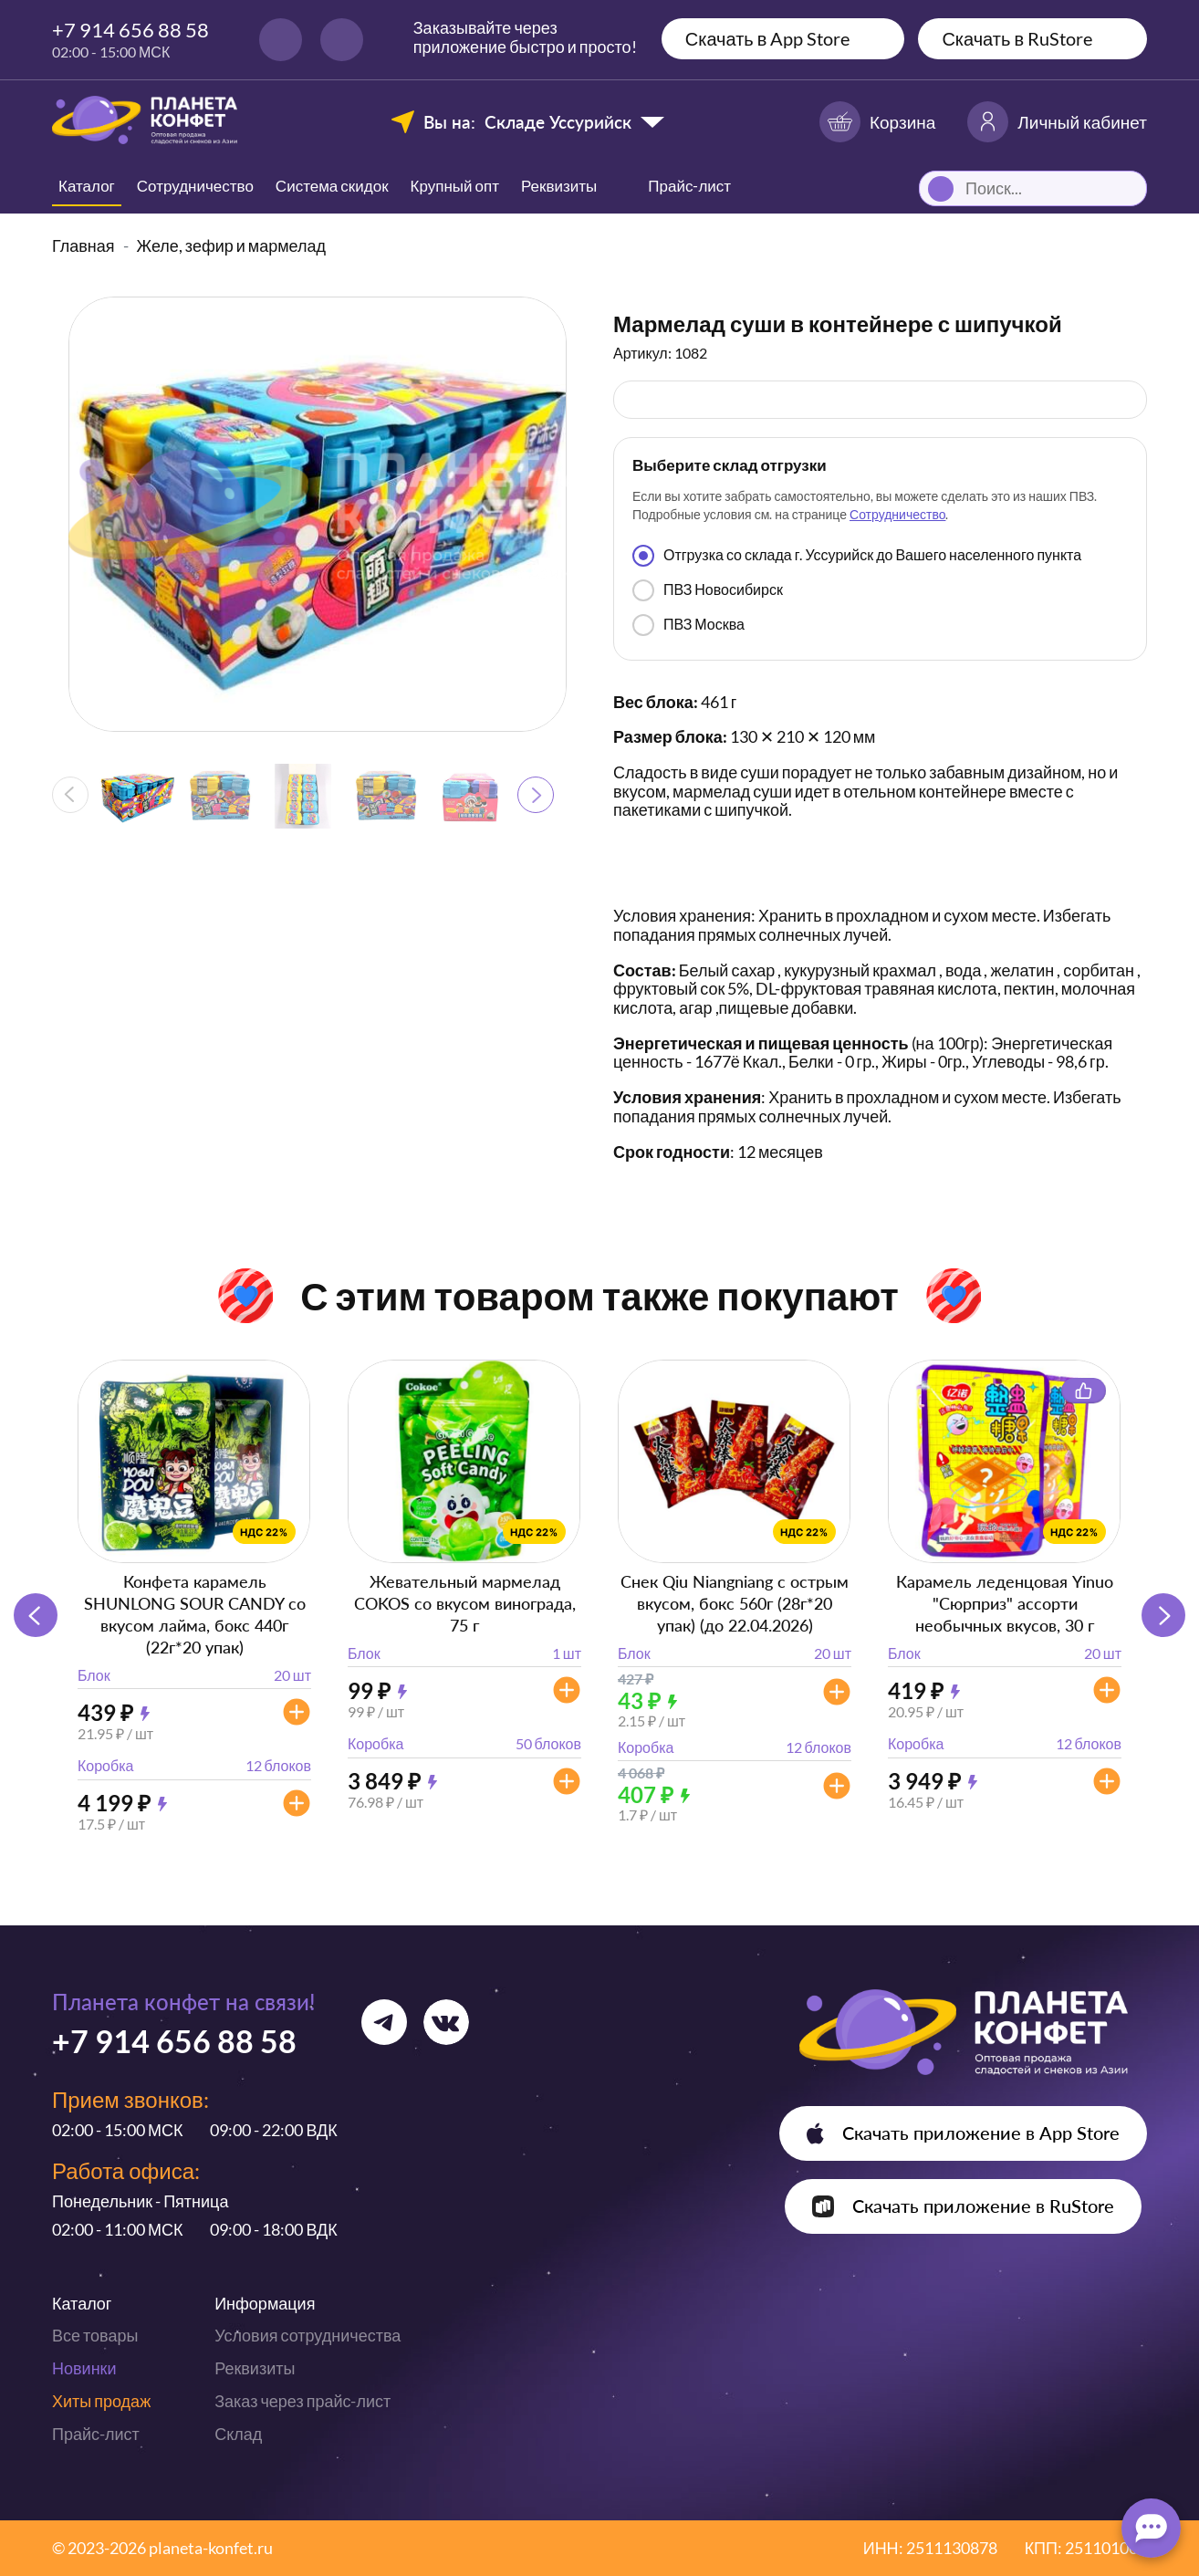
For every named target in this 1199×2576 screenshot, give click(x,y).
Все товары (95, 2335)
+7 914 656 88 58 (130, 29)
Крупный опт (455, 185)
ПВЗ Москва (688, 625)
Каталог (86, 185)
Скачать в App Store (767, 38)
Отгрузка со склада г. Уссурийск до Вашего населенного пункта (856, 556)
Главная (83, 245)
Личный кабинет (1057, 121)
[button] (535, 795)
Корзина (877, 121)
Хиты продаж (101, 2401)
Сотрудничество (195, 185)
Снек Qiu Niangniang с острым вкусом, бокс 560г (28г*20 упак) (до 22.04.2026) (734, 1603)
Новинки (84, 2368)
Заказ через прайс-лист (302, 2401)
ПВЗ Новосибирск (707, 590)
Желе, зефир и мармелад (232, 245)
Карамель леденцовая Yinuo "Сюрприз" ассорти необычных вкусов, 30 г (1004, 1603)
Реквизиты (559, 185)
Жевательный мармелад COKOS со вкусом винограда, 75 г (465, 1603)
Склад (238, 2434)
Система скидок (332, 185)
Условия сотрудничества (307, 2335)
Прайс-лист (96, 2434)
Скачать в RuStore (1017, 38)
